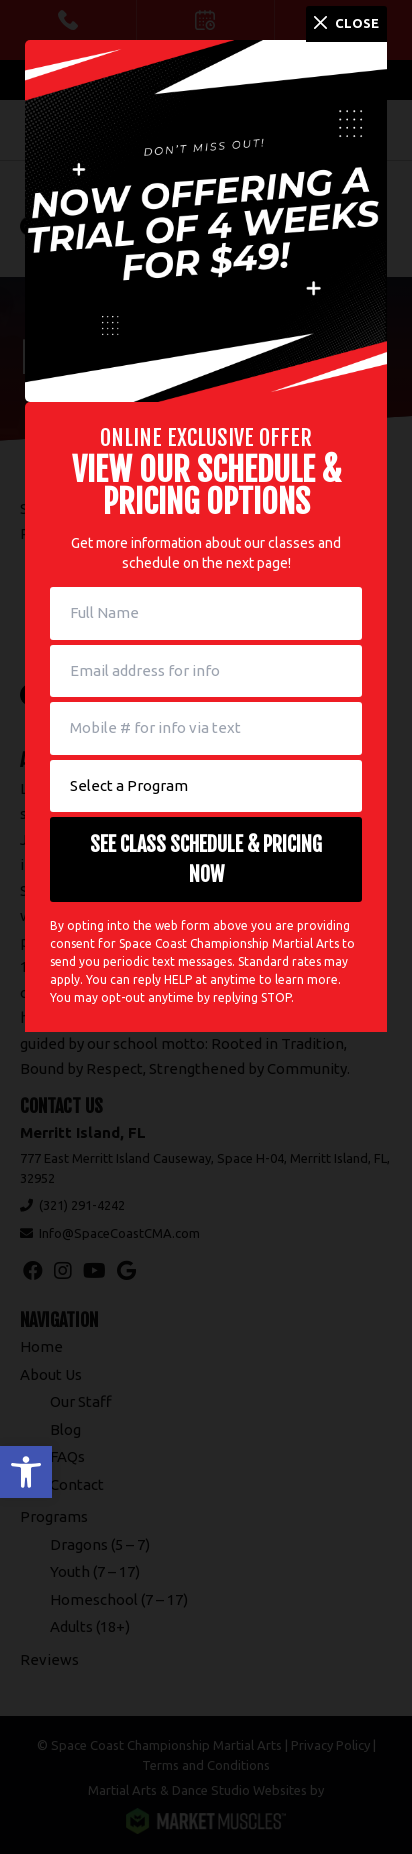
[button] (26, 1472)
